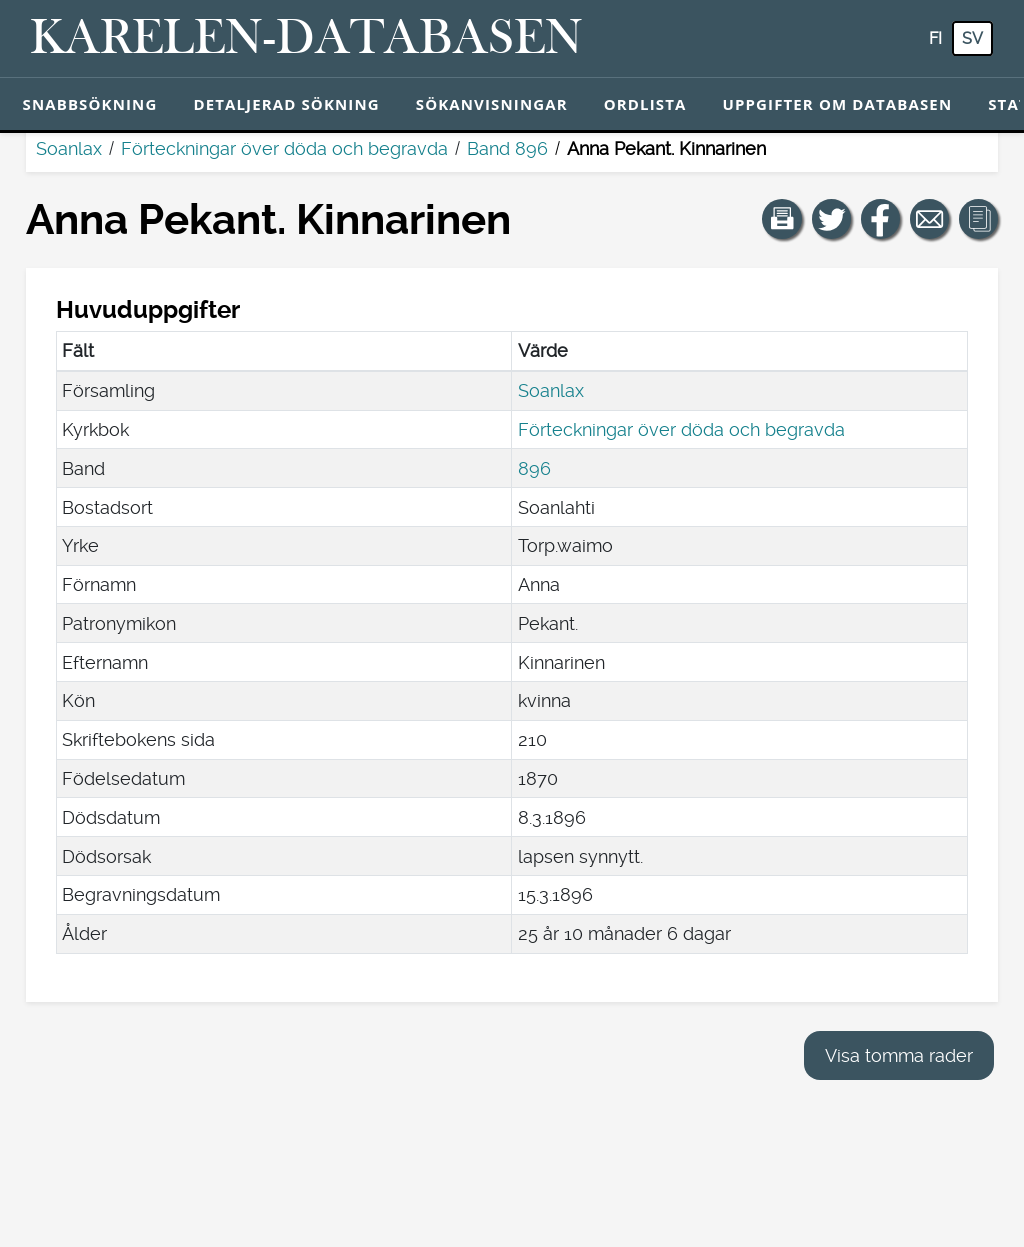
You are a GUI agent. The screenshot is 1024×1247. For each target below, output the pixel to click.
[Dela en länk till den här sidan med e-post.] (930, 219)
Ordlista (645, 104)
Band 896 (507, 148)
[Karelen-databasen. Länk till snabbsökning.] (306, 39)
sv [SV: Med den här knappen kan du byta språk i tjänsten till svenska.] (972, 38)
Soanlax (69, 148)
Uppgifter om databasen (837, 104)
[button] (782, 219)
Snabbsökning (90, 104)
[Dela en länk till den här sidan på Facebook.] (881, 219)
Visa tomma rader (899, 1055)
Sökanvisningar (492, 104)
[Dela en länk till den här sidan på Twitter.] (832, 219)
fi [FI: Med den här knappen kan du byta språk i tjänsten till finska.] (935, 38)
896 (534, 468)
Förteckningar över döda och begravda (284, 148)
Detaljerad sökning (286, 104)
